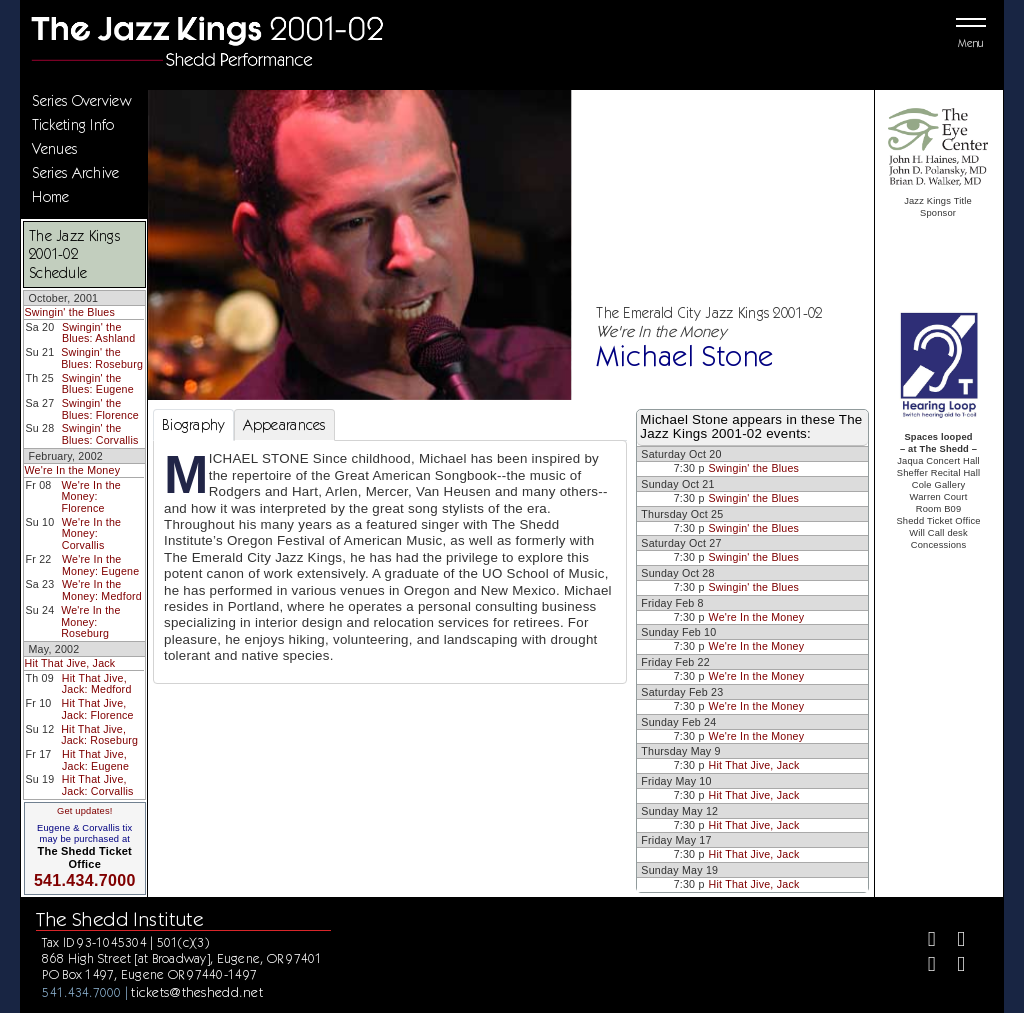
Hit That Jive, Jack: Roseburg (99, 735)
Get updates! (85, 811)
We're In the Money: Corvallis (91, 533)
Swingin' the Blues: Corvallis (100, 434)
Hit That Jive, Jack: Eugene (95, 760)
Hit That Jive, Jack (69, 663)
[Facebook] (923, 941)
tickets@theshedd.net (197, 992)
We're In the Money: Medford (102, 590)
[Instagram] (923, 966)
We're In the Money (72, 470)
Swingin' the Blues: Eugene (98, 384)
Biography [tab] (193, 425)
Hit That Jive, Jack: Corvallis (98, 785)
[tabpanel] (390, 561)
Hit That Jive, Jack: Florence (97, 709)
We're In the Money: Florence (90, 496)
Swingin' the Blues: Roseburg (102, 358)
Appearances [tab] (284, 425)
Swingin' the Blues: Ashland (99, 333)
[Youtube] (952, 966)
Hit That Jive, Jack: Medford (97, 684)
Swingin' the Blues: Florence (100, 409)
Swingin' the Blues (69, 312)
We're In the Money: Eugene (100, 565)
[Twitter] (952, 941)
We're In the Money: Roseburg (90, 621)
